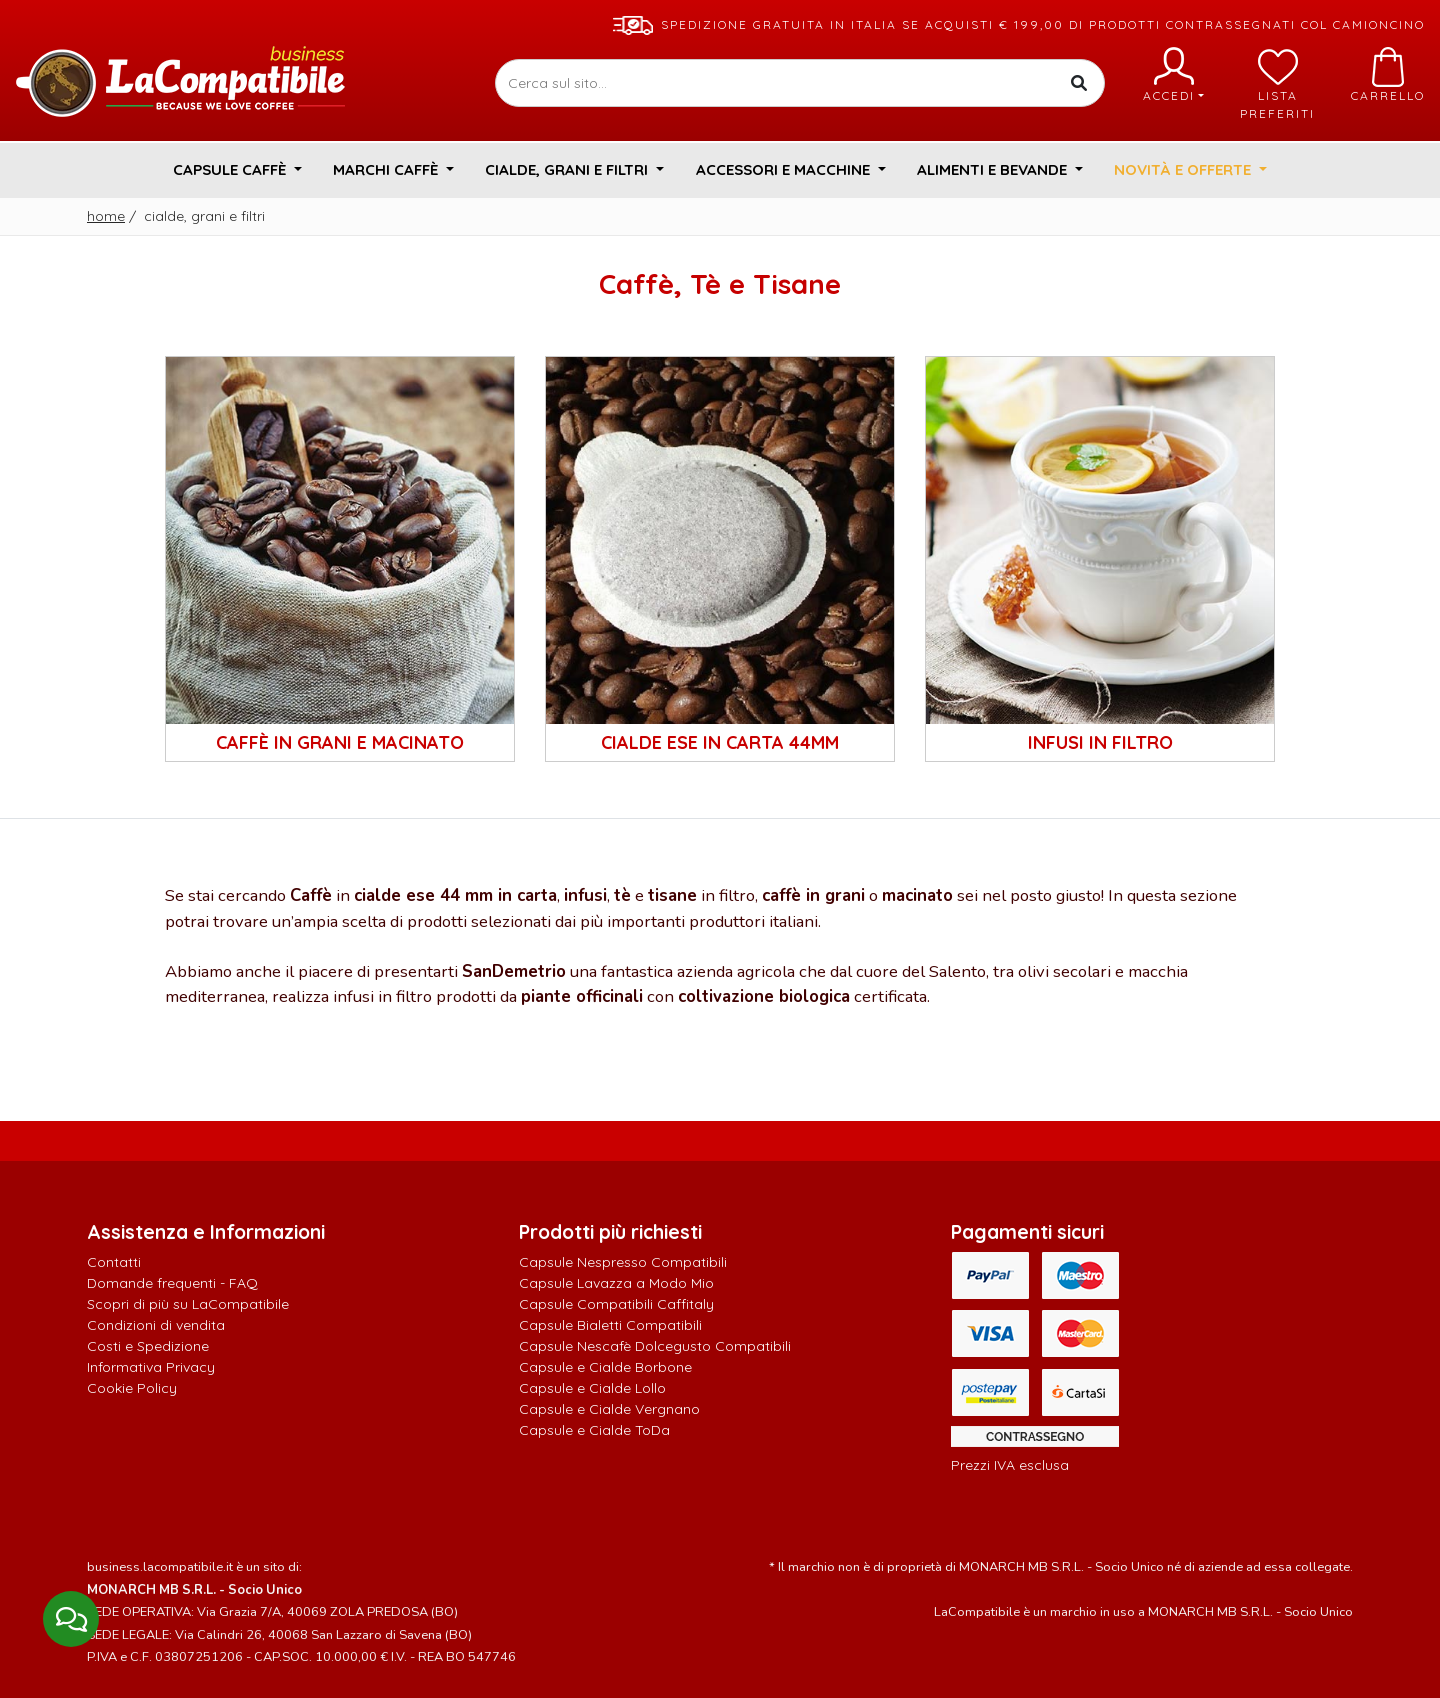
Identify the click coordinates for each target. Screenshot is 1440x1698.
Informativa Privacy (151, 1367)
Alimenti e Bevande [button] (994, 169)
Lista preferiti (1277, 84)
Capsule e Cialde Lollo (592, 1388)
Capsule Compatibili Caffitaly (616, 1304)
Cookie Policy (132, 1388)
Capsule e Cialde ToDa (594, 1430)
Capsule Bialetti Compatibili (610, 1325)
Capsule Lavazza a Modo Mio (616, 1283)
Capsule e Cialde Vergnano (609, 1409)
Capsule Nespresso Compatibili (623, 1262)
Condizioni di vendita (156, 1325)
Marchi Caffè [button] (387, 169)
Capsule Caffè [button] (231, 169)
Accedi (1173, 75)
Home (106, 216)
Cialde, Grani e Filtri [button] (568, 169)
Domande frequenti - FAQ (172, 1283)
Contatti (114, 1262)
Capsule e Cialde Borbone (605, 1367)
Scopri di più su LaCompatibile (188, 1304)
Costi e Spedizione (148, 1346)
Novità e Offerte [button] (1184, 169)
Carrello (1388, 75)
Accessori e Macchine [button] (785, 169)
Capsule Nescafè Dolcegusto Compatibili (655, 1346)
